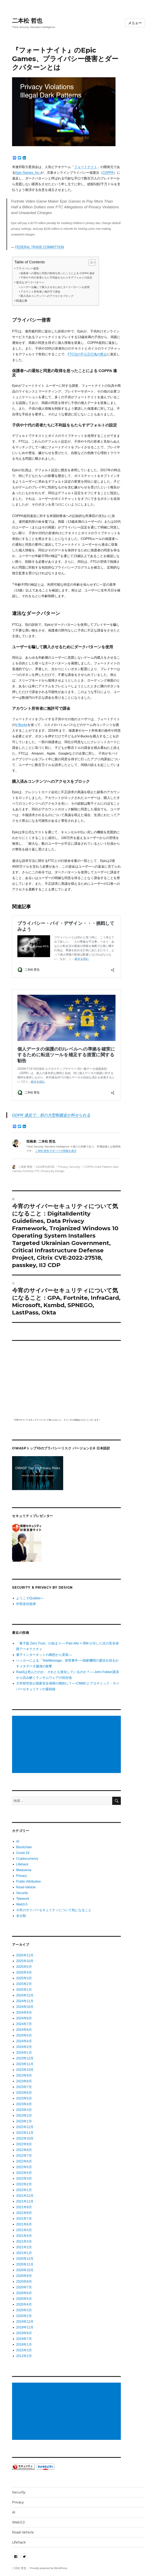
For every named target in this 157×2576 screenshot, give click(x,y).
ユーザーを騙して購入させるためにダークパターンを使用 (55, 287)
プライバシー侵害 (27, 268)
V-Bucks (21, 725)
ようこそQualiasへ (30, 1598)
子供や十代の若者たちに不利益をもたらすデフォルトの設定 (56, 277)
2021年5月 (24, 2230)
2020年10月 (25, 2270)
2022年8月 (24, 2150)
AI (17, 1841)
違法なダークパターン (30, 282)
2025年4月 (24, 1972)
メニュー (135, 23)
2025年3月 (24, 1978)
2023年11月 (25, 2064)
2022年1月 (24, 2190)
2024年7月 (24, 2024)
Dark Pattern (103, 1166)
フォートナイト (85, 167)
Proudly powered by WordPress (48, 2568)
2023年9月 (24, 2075)
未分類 (21, 1916)
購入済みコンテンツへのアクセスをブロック (47, 295)
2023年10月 (25, 2069)
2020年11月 (25, 2264)
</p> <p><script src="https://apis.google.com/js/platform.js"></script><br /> (66, 1379)
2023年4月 (24, 2104)
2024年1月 (24, 2052)
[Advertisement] (67, 1744)
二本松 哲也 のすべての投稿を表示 (55, 1150)
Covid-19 (22, 1853)
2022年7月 (24, 2155)
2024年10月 (25, 2007)
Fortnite (28, 1171)
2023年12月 (25, 2058)
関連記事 (21, 300)
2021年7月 (24, 2218)
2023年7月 (24, 2087)
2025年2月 (24, 1984)
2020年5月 (24, 2298)
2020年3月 (24, 2310)
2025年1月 (24, 1989)
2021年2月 (24, 2247)
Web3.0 (21, 1904)
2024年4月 (24, 2041)
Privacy (63, 1166)
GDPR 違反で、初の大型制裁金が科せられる (51, 1115)
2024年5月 (24, 2035)
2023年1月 (24, 2121)
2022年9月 (24, 2144)
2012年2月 (24, 2356)
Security (74, 1166)
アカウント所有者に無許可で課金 (40, 291)
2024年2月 (24, 2047)
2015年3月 (24, 2350)
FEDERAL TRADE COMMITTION (39, 247)
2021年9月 (24, 2207)
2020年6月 (24, 2293)
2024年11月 (25, 2001)
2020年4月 (24, 2304)
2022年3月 (24, 2178)
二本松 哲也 (27, 20)
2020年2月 (24, 2316)
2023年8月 (24, 2081)
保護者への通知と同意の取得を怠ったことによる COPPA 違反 (57, 273)
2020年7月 (24, 2287)
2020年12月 (25, 2258)
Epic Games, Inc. (27, 172)
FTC (37, 1171)
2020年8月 (24, 2281)
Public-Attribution (28, 1881)
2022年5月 (24, 2167)
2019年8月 (24, 2333)
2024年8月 (24, 2018)
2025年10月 (25, 1961)
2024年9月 (24, 2012)
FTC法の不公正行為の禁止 (87, 354)
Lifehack (22, 1864)
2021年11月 (25, 2201)
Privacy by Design (52, 1171)
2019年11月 (25, 2327)
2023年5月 (24, 2098)
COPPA (108, 172)
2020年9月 (24, 2276)
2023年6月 (24, 2092)
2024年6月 (24, 2029)
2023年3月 (24, 2110)
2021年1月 (24, 2253)
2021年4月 (24, 2235)
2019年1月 (24, 2344)
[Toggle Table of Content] (90, 262)
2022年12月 (25, 2127)
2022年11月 (25, 2132)
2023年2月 (24, 2115)
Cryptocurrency (27, 1858)
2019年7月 (24, 2338)
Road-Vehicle (26, 1887)
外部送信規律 (26, 1604)
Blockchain (24, 1847)
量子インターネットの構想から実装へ (44, 1654)
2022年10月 (25, 2138)
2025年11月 (25, 1955)
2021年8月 (24, 2213)
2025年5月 (24, 1966)
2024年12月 (25, 1995)
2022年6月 (24, 2161)
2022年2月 (24, 2184)
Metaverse (23, 1870)
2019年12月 (25, 2321)
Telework (22, 1898)
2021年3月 (24, 2241)
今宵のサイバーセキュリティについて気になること (53, 1910)
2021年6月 (24, 2224)
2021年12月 (25, 2195)
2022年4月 (24, 2173)
